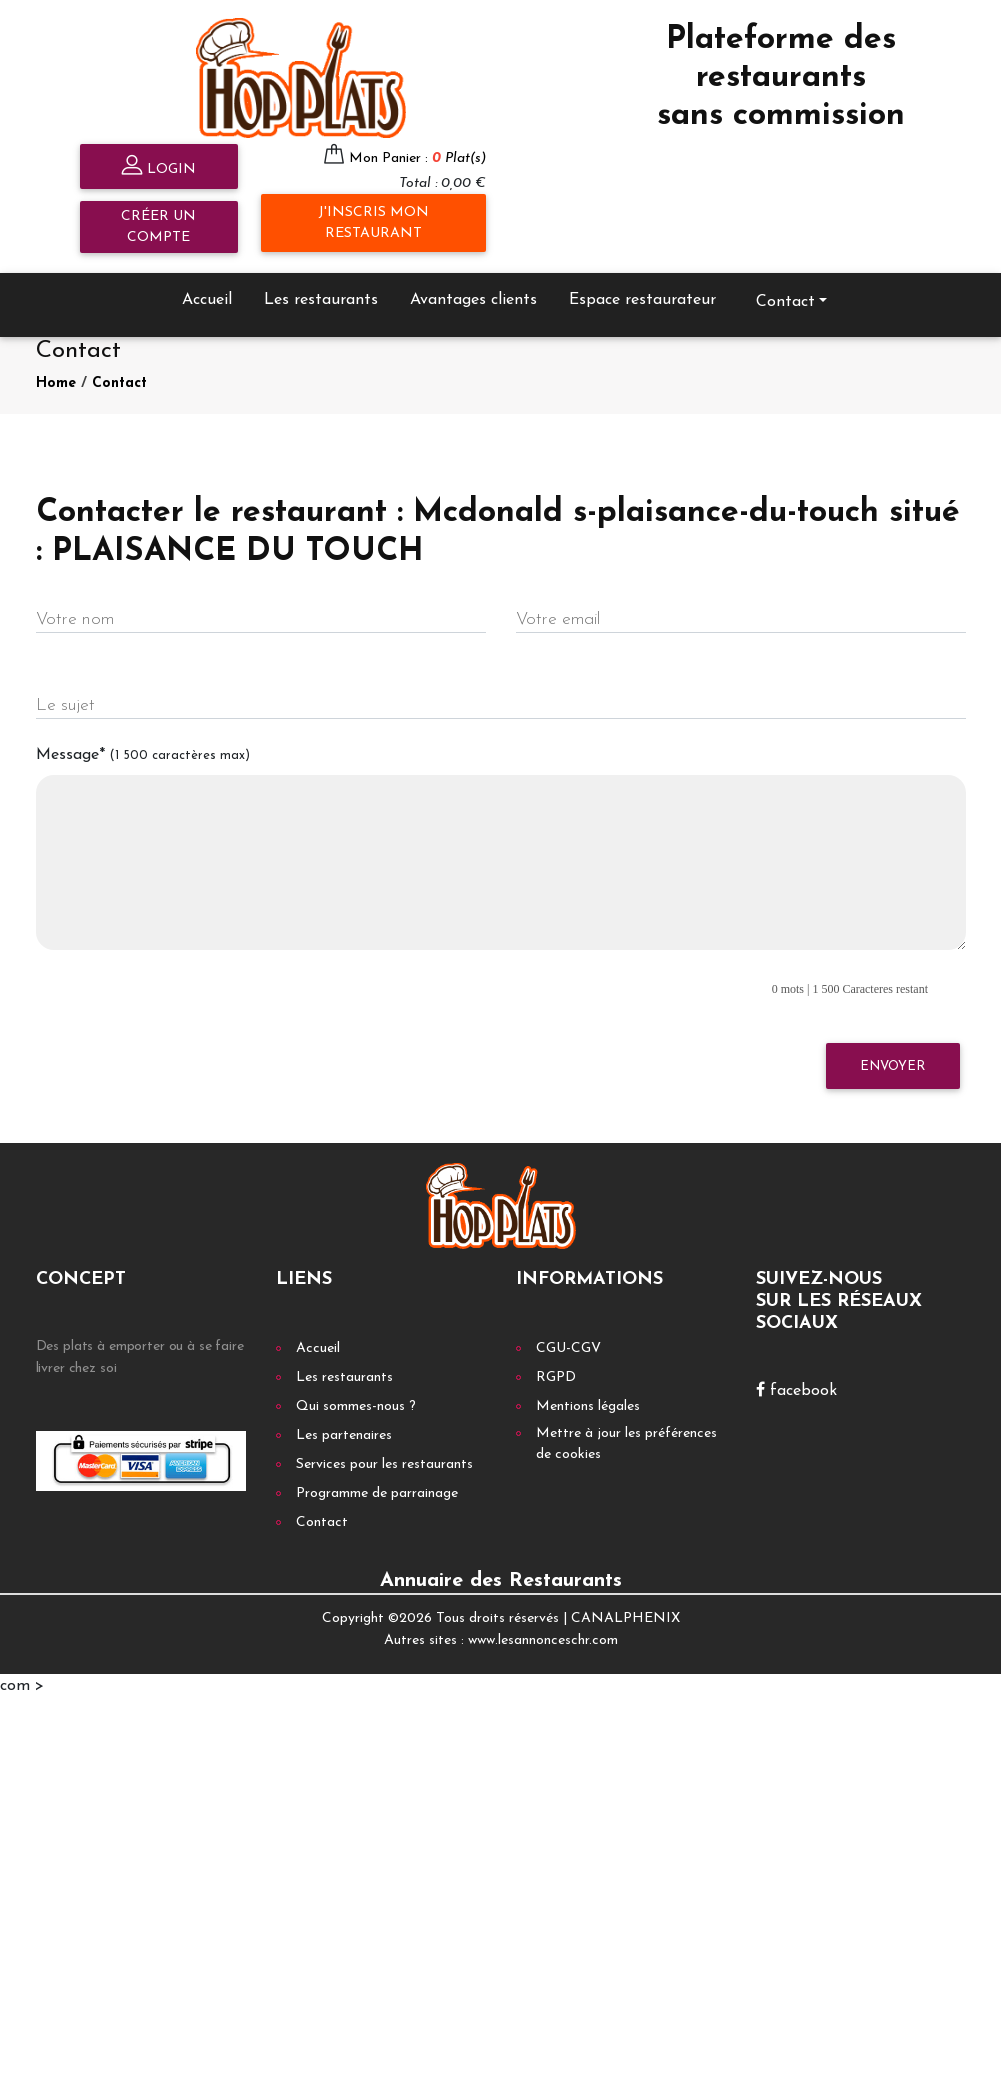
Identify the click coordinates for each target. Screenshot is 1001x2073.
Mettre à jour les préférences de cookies (626, 1444)
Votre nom (75, 619)
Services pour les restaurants (384, 1464)
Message (143, 755)
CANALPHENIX (625, 1618)
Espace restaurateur (642, 300)
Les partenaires (344, 1435)
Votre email (558, 619)
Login (158, 167)
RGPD (556, 1377)
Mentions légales (588, 1406)
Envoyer (892, 1066)
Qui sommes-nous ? (356, 1406)
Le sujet (65, 705)
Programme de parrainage (377, 1493)
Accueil (207, 300)
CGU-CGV (568, 1348)
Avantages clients (473, 300)
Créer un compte (158, 227)
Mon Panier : (417, 158)
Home (56, 383)
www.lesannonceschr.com (543, 1640)
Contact (785, 302)
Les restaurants (321, 300)
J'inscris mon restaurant (373, 223)
